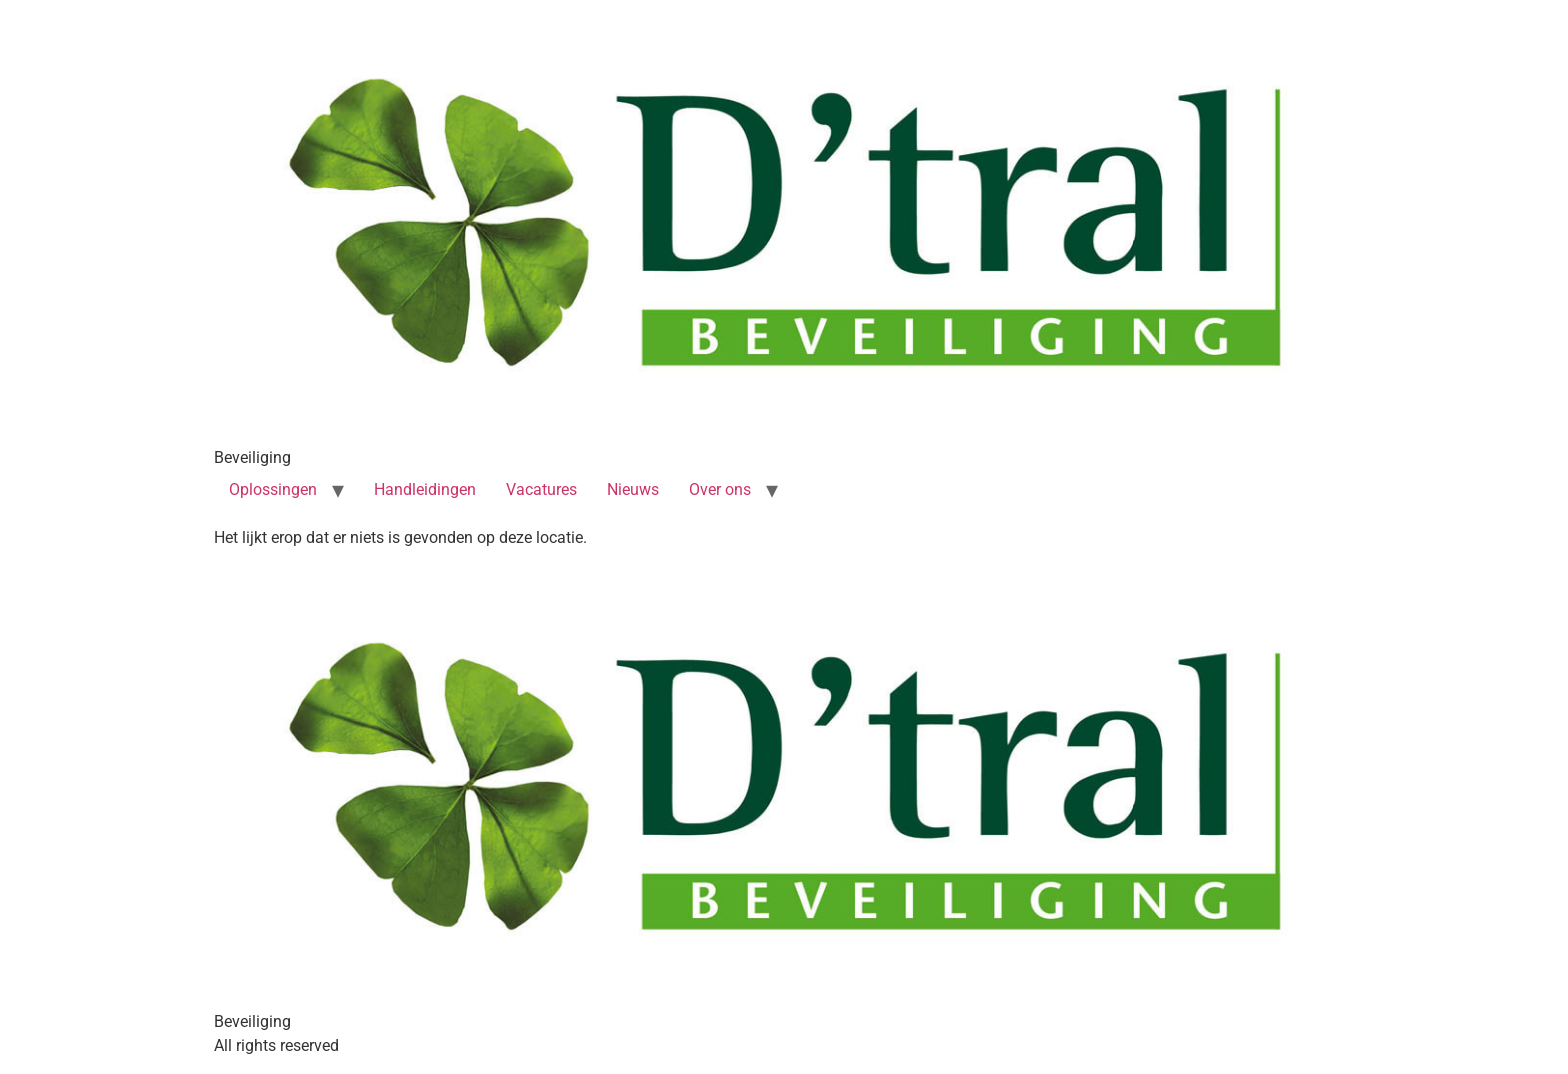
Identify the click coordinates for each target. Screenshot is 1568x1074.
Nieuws (633, 489)
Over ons (720, 489)
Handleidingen (425, 489)
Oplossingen (273, 489)
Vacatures (541, 489)
